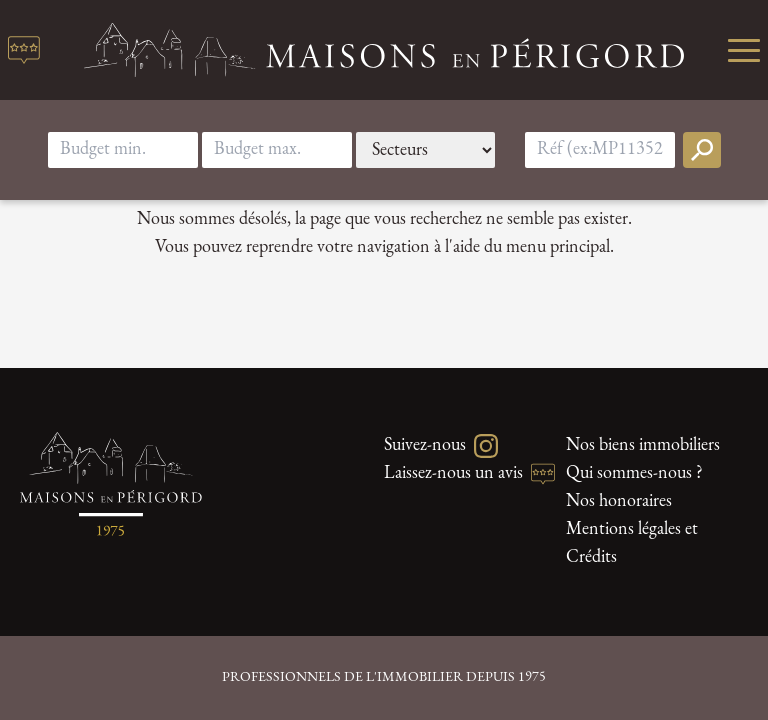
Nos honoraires (619, 501)
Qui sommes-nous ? (634, 473)
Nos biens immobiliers (643, 445)
